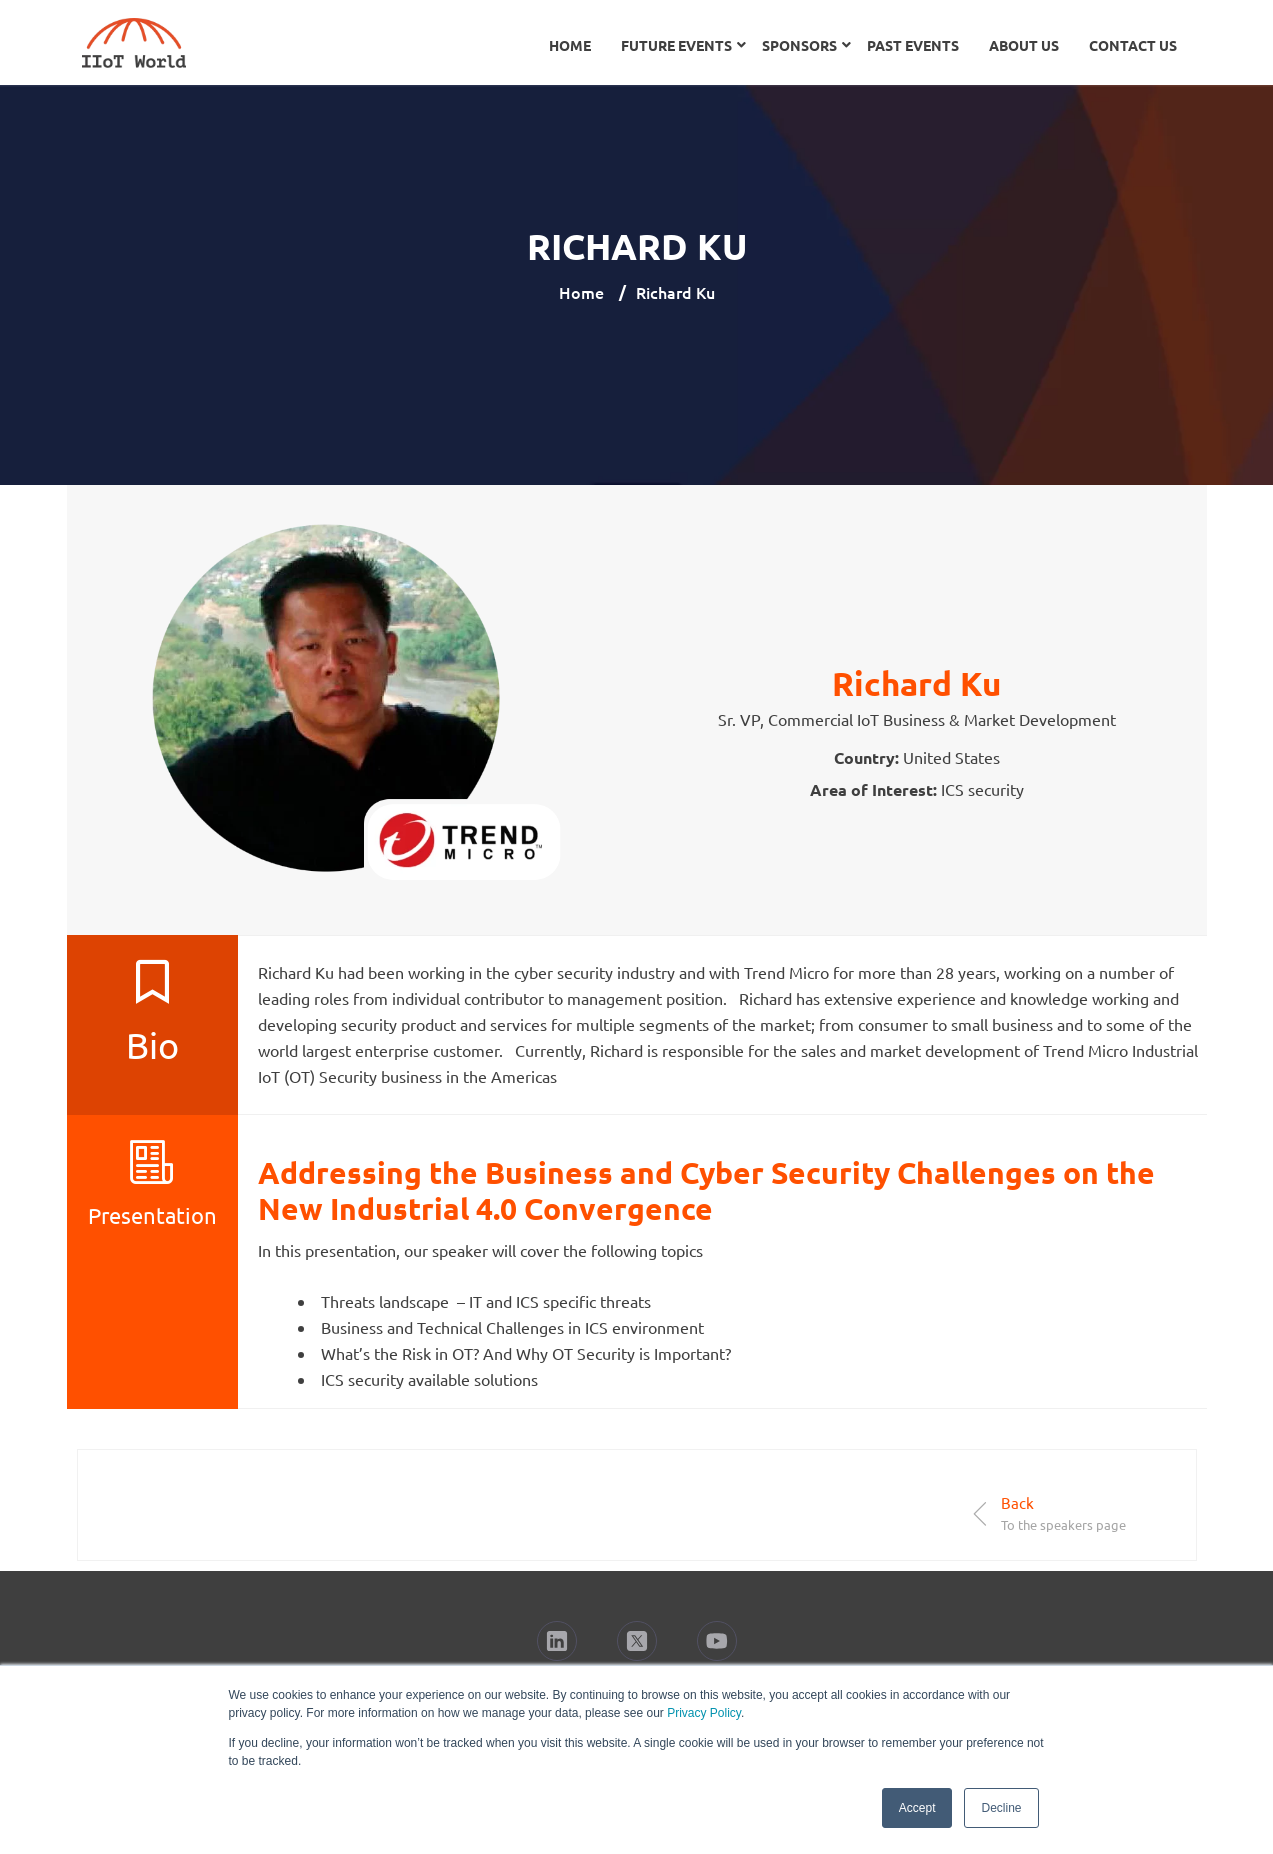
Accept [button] (917, 1808)
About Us (1024, 45)
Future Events (676, 45)
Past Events (913, 45)
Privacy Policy (704, 1713)
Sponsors (799, 45)
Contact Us (1133, 45)
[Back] (980, 1513)
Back (1017, 1502)
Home (570, 45)
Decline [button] (1001, 1808)
